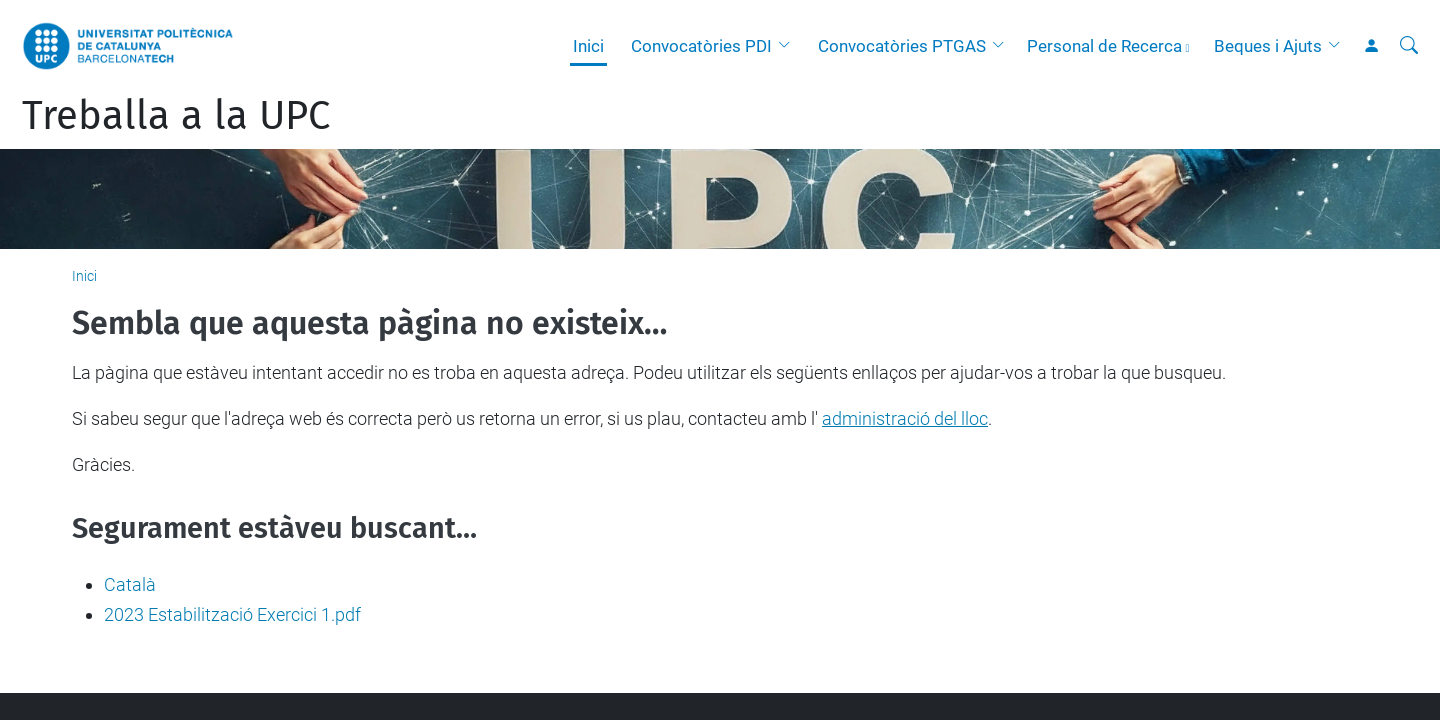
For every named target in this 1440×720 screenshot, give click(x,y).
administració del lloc (905, 418)
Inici (588, 46)
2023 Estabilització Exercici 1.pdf (232, 614)
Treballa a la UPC (176, 116)
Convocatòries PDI (701, 46)
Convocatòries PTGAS (902, 46)
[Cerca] (1409, 46)
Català (130, 584)
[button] (789, 46)
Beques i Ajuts (1268, 46)
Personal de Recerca (1104, 46)
